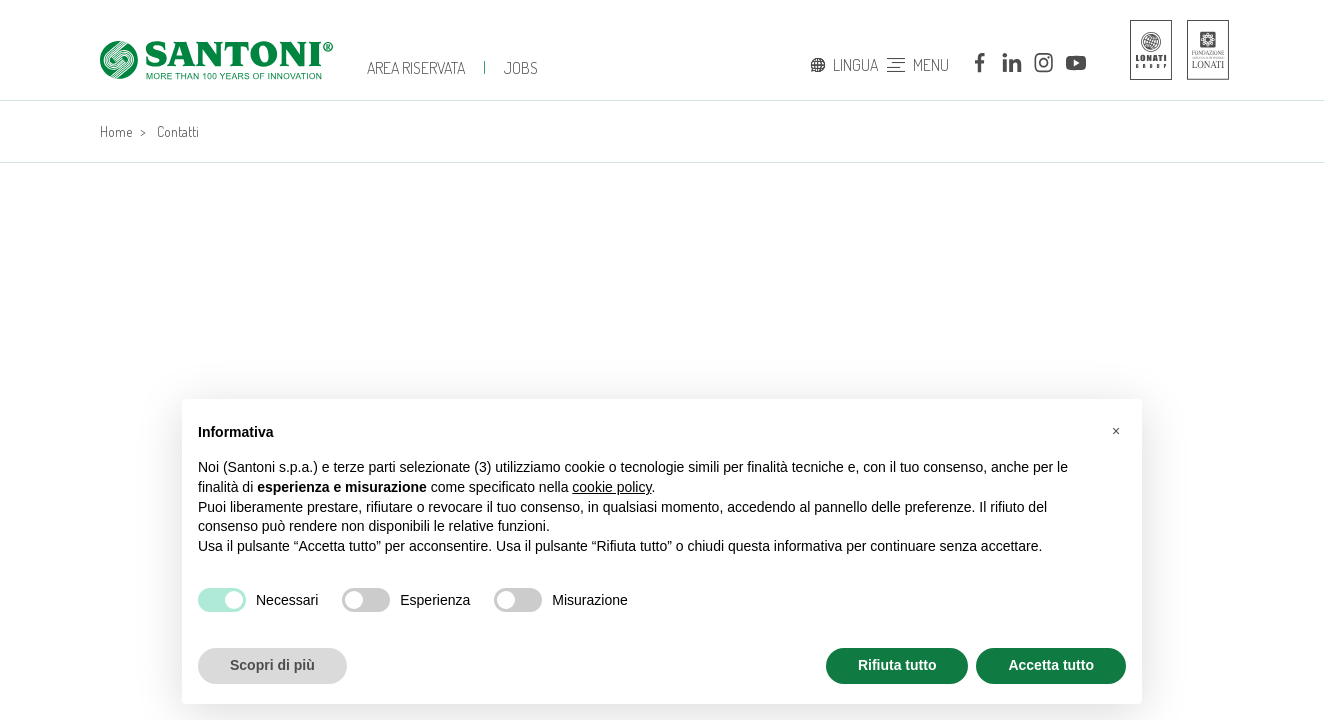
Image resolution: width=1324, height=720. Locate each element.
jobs (521, 68)
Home (116, 131)
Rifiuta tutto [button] (897, 665)
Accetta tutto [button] (1051, 665)
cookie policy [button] (611, 487)
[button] (1116, 431)
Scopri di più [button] (272, 665)
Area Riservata (416, 68)
